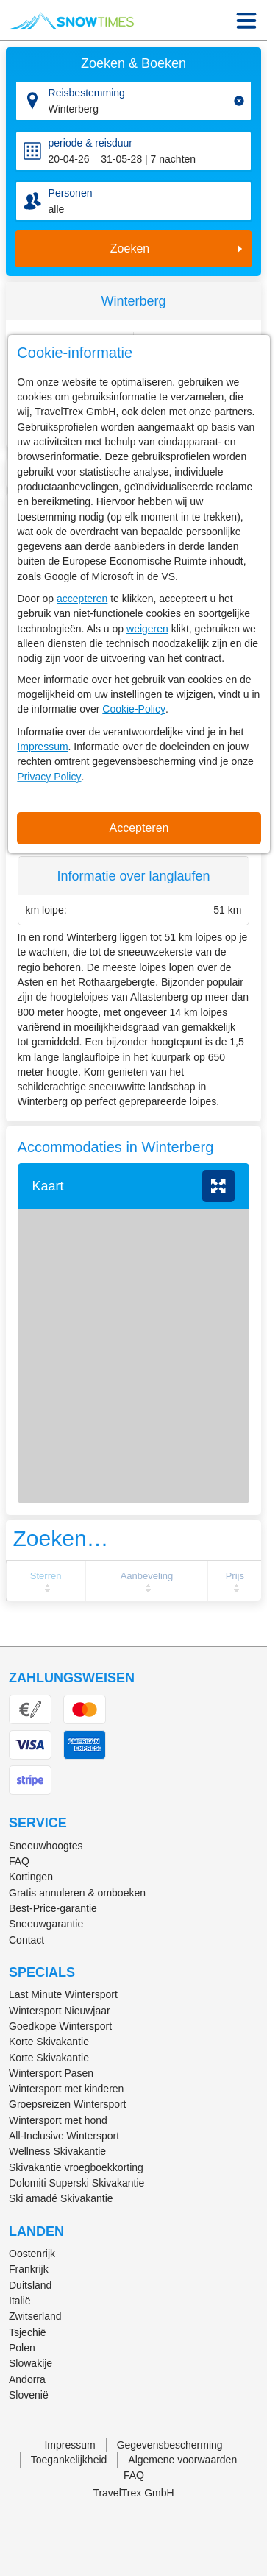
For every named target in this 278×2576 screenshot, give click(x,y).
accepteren (82, 598)
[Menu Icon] (246, 20)
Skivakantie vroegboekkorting (76, 2167)
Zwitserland (35, 2316)
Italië (20, 2301)
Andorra (27, 2379)
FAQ (19, 1861)
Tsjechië (27, 2332)
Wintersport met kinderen (66, 2089)
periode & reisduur (90, 143)
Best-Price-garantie (53, 1908)
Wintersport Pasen (51, 2073)
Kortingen (31, 1876)
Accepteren (139, 828)
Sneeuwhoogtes (45, 1846)
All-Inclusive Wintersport (64, 2136)
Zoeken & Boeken (133, 63)
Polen (22, 2348)
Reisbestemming (87, 93)
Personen (71, 193)
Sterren (46, 1575)
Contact (26, 1940)
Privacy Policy (49, 777)
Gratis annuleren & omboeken (77, 1893)
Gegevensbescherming (170, 2445)
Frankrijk (29, 2269)
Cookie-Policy (133, 709)
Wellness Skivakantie (57, 2151)
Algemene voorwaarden (182, 2460)
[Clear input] (239, 101)
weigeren (147, 629)
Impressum (42, 746)
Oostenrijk (32, 2253)
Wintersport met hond (58, 2120)
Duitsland (30, 2285)
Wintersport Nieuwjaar (59, 2010)
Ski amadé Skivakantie (61, 2198)
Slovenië (29, 2395)
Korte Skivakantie (49, 2041)
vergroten (218, 1186)
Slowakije (30, 2363)
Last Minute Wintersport (63, 1994)
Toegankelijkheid (69, 2460)
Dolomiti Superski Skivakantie (76, 2183)
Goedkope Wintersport (60, 2026)
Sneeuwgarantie (46, 1924)
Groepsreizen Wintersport (67, 2104)
